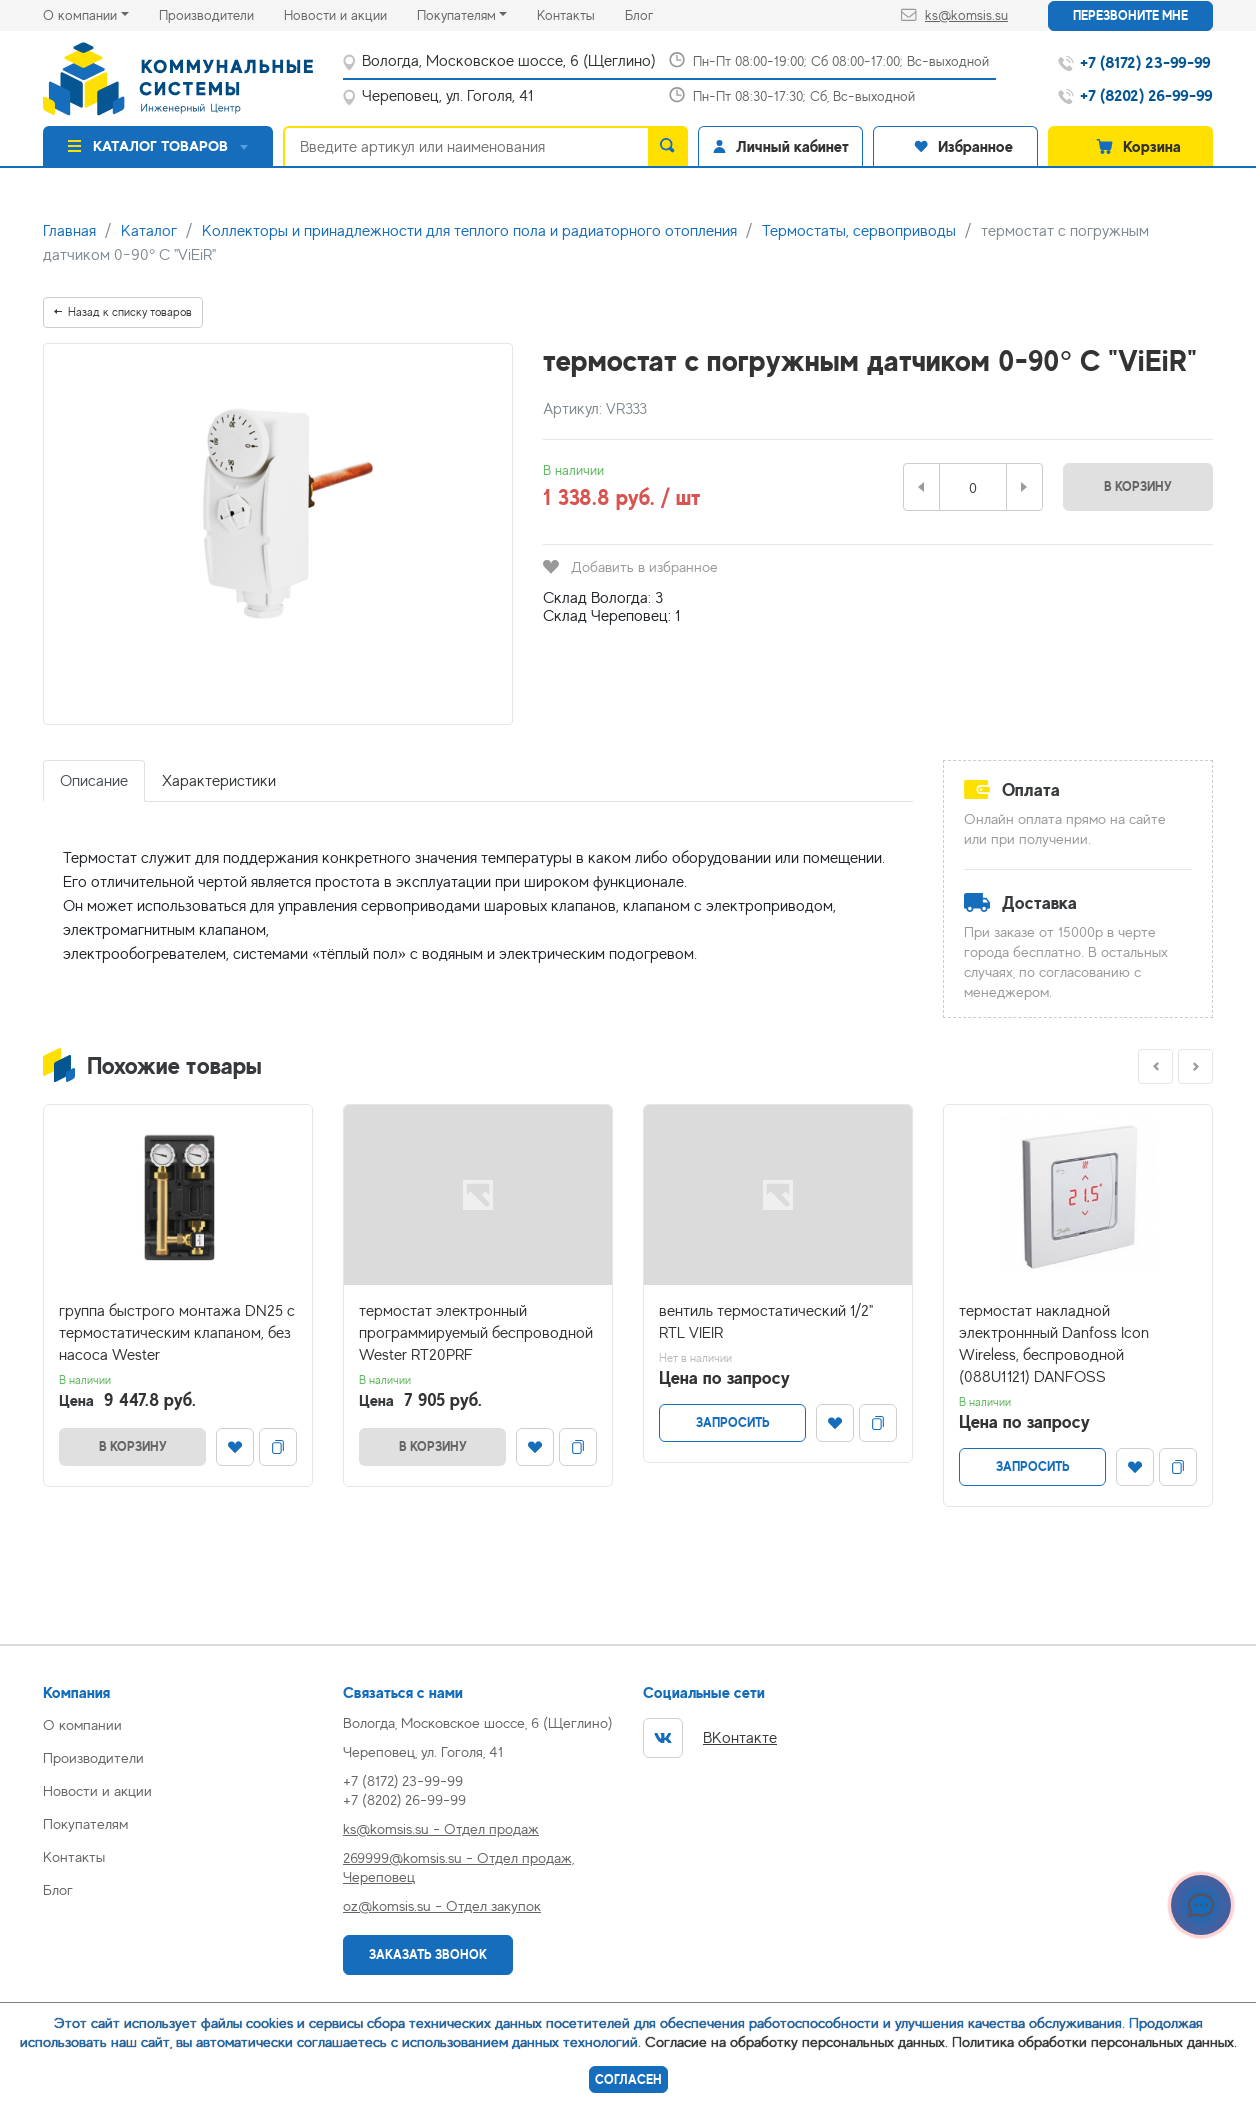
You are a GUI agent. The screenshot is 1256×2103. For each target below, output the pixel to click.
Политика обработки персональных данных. (1094, 2041)
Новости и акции (350, 13)
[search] (668, 146)
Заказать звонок (428, 1954)
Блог (654, 13)
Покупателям (456, 15)
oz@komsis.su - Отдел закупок (442, 1905)
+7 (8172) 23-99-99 (403, 1780)
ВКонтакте (710, 1738)
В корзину (1138, 486)
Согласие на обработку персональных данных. (796, 2041)
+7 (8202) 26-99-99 (404, 1799)
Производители (221, 13)
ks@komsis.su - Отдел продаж (441, 1828)
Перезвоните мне (1130, 15)
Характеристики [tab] (219, 781)
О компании (80, 15)
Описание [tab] (94, 781)
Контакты (581, 13)
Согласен (628, 2079)
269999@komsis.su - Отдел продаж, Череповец (458, 1867)
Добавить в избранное (630, 566)
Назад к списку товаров (123, 312)
